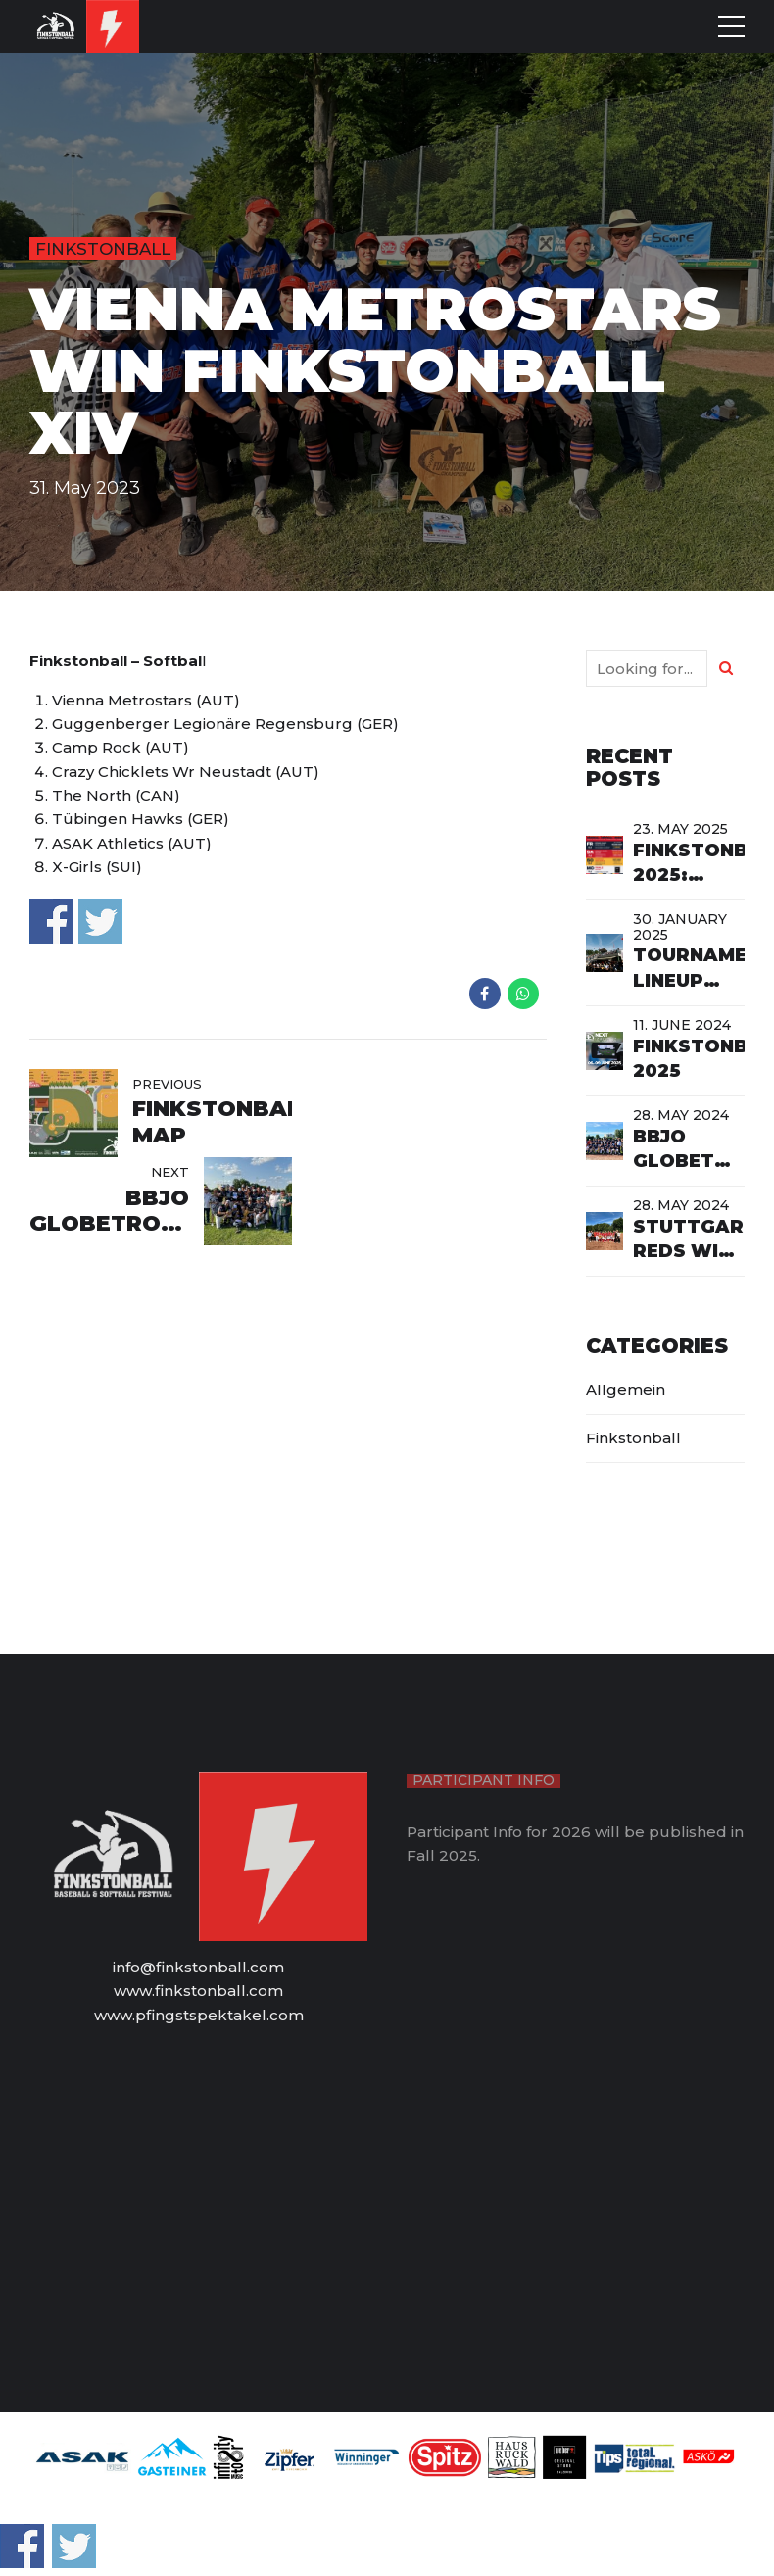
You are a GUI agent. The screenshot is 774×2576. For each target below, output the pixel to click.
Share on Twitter (100, 921)
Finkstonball (102, 249)
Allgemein (625, 1390)
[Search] (726, 668)
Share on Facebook (51, 921)
